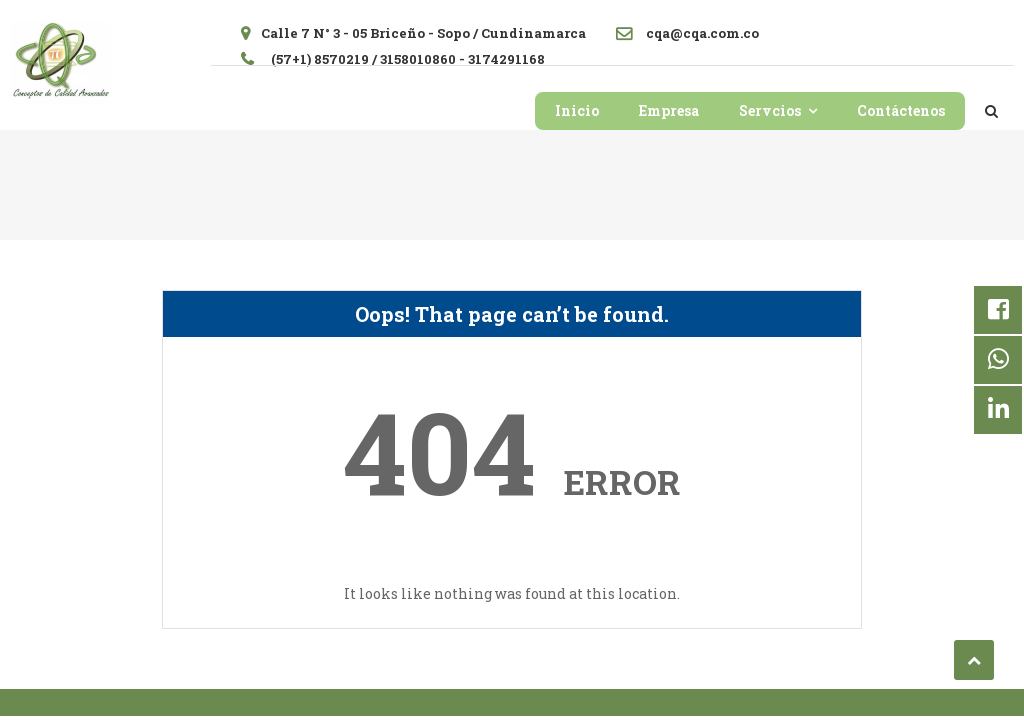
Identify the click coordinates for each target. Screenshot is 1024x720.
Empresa (669, 110)
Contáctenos (901, 110)
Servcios (770, 110)
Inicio (577, 110)
